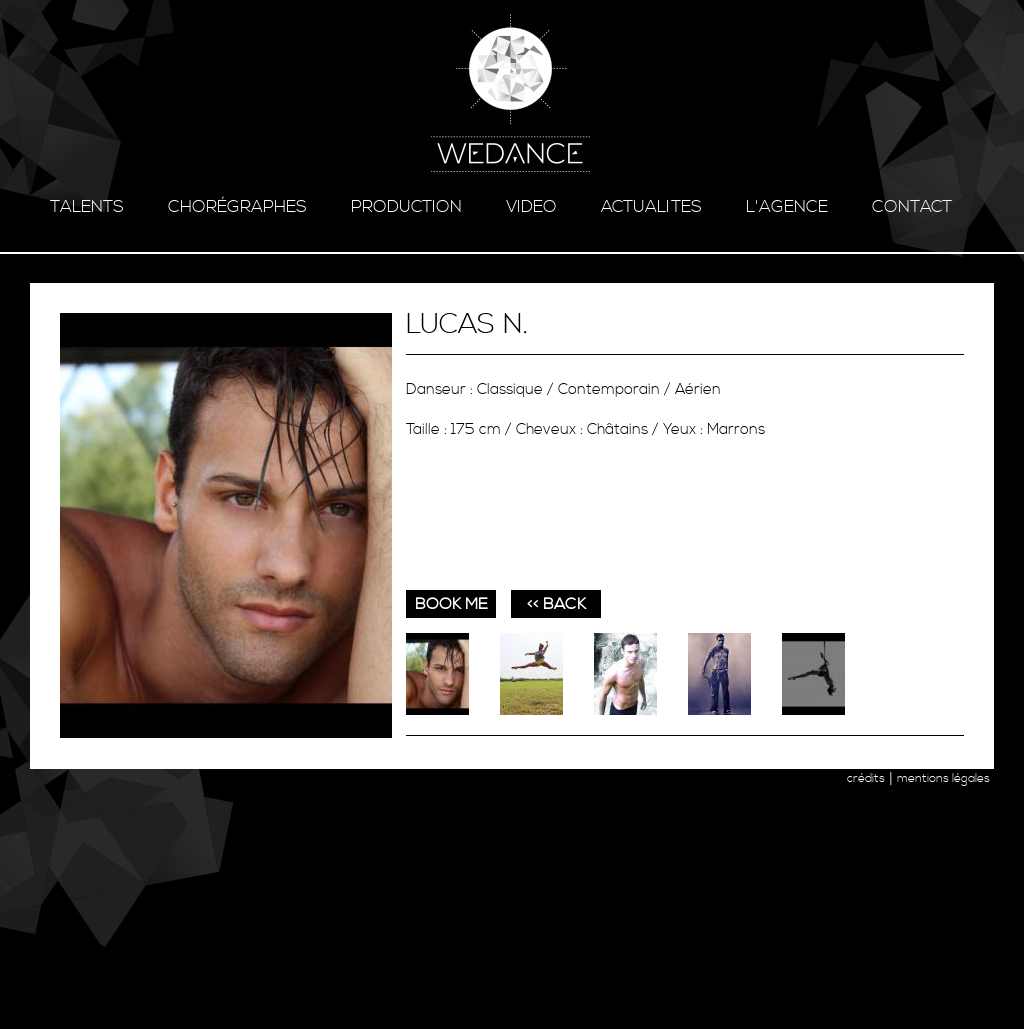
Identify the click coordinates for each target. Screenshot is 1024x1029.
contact (912, 207)
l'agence (787, 207)
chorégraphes (237, 207)
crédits (866, 778)
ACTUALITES (651, 207)
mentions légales (943, 778)
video (531, 207)
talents (87, 207)
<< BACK (556, 604)
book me (451, 604)
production (406, 207)
